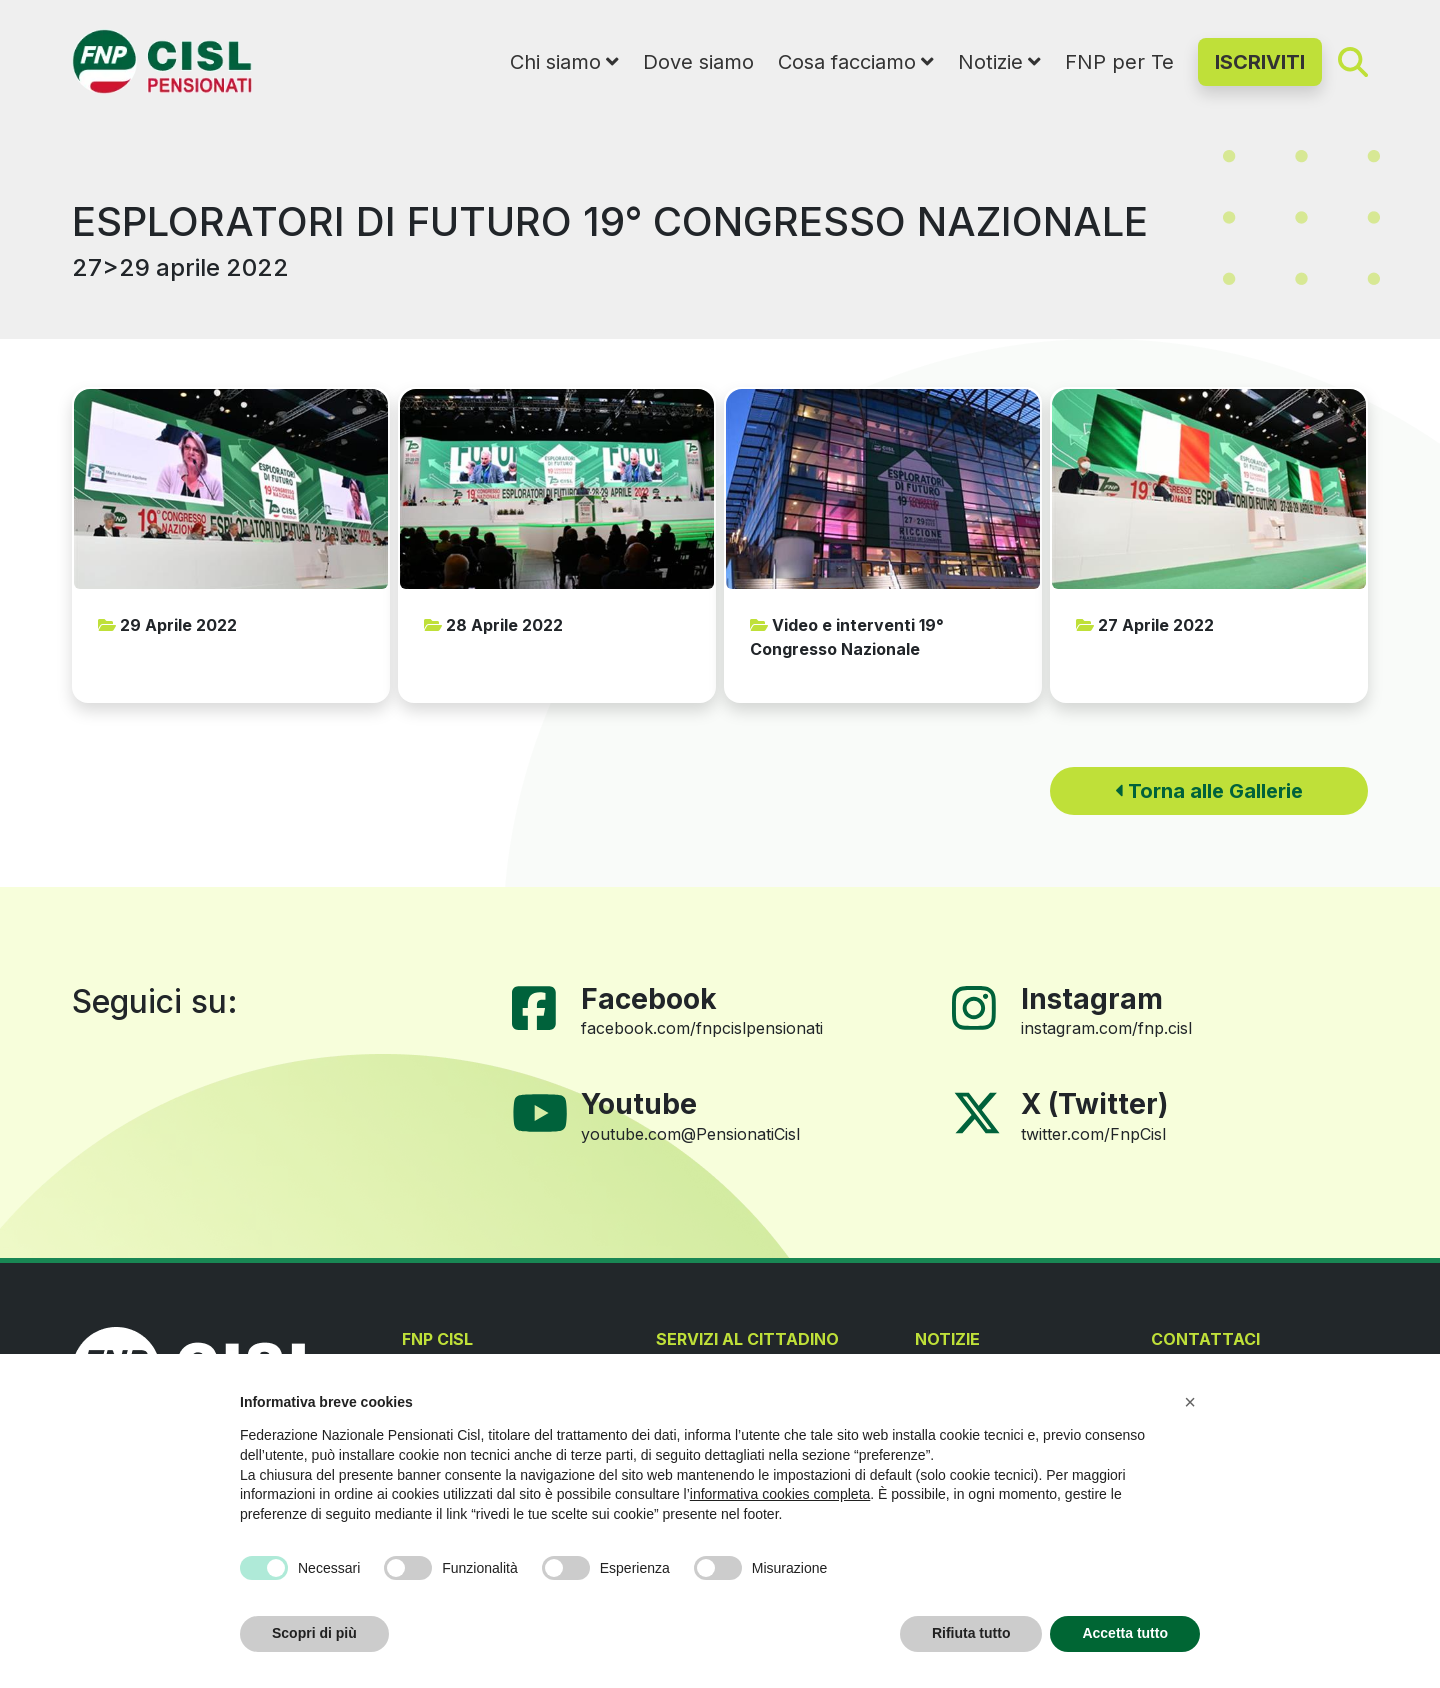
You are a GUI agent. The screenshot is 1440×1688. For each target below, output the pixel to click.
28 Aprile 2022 (493, 625)
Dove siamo (698, 62)
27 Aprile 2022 (1145, 625)
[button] (1190, 1402)
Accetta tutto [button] (1125, 1633)
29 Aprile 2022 (167, 625)
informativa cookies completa (780, 1494)
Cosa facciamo (847, 62)
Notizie (990, 62)
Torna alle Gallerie (1209, 791)
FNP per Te (1119, 62)
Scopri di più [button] (314, 1633)
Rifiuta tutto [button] (971, 1633)
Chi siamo (555, 62)
